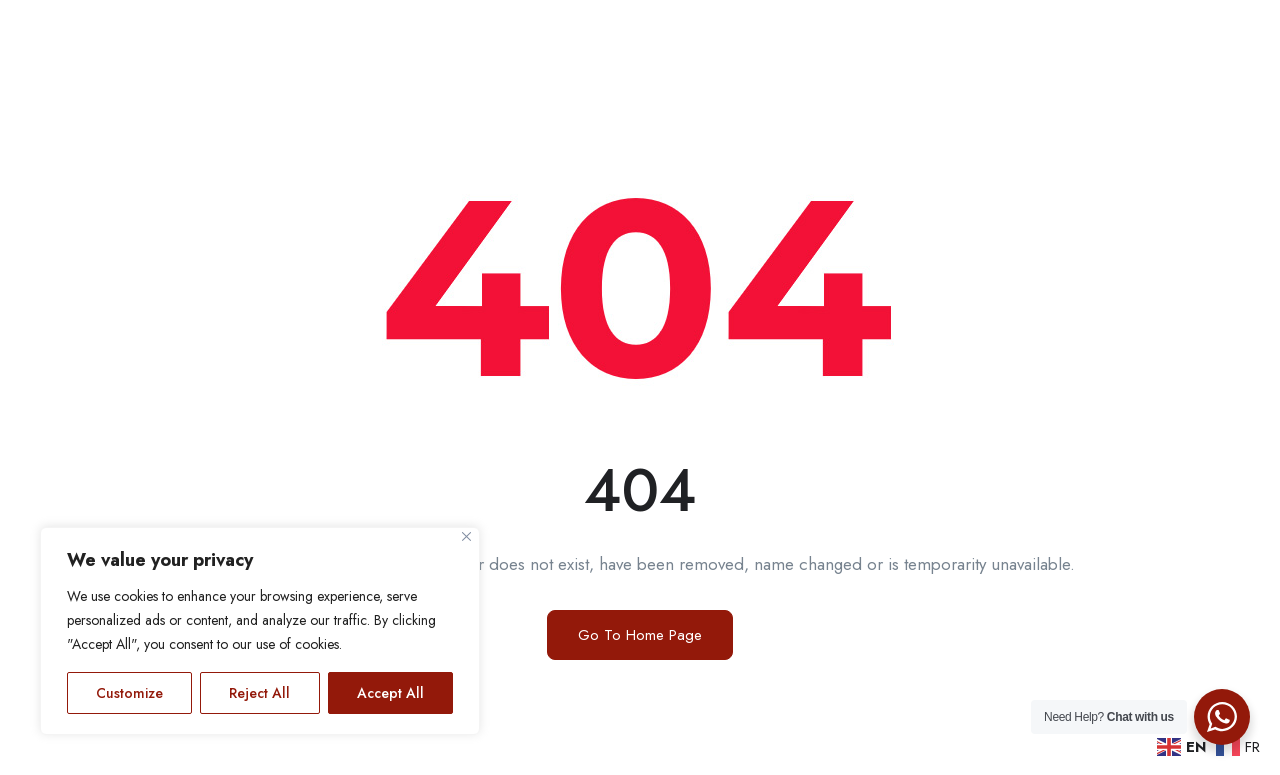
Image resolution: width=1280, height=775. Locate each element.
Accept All (390, 693)
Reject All (259, 693)
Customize (129, 693)
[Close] (466, 536)
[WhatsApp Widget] (1222, 717)
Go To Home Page (640, 635)
